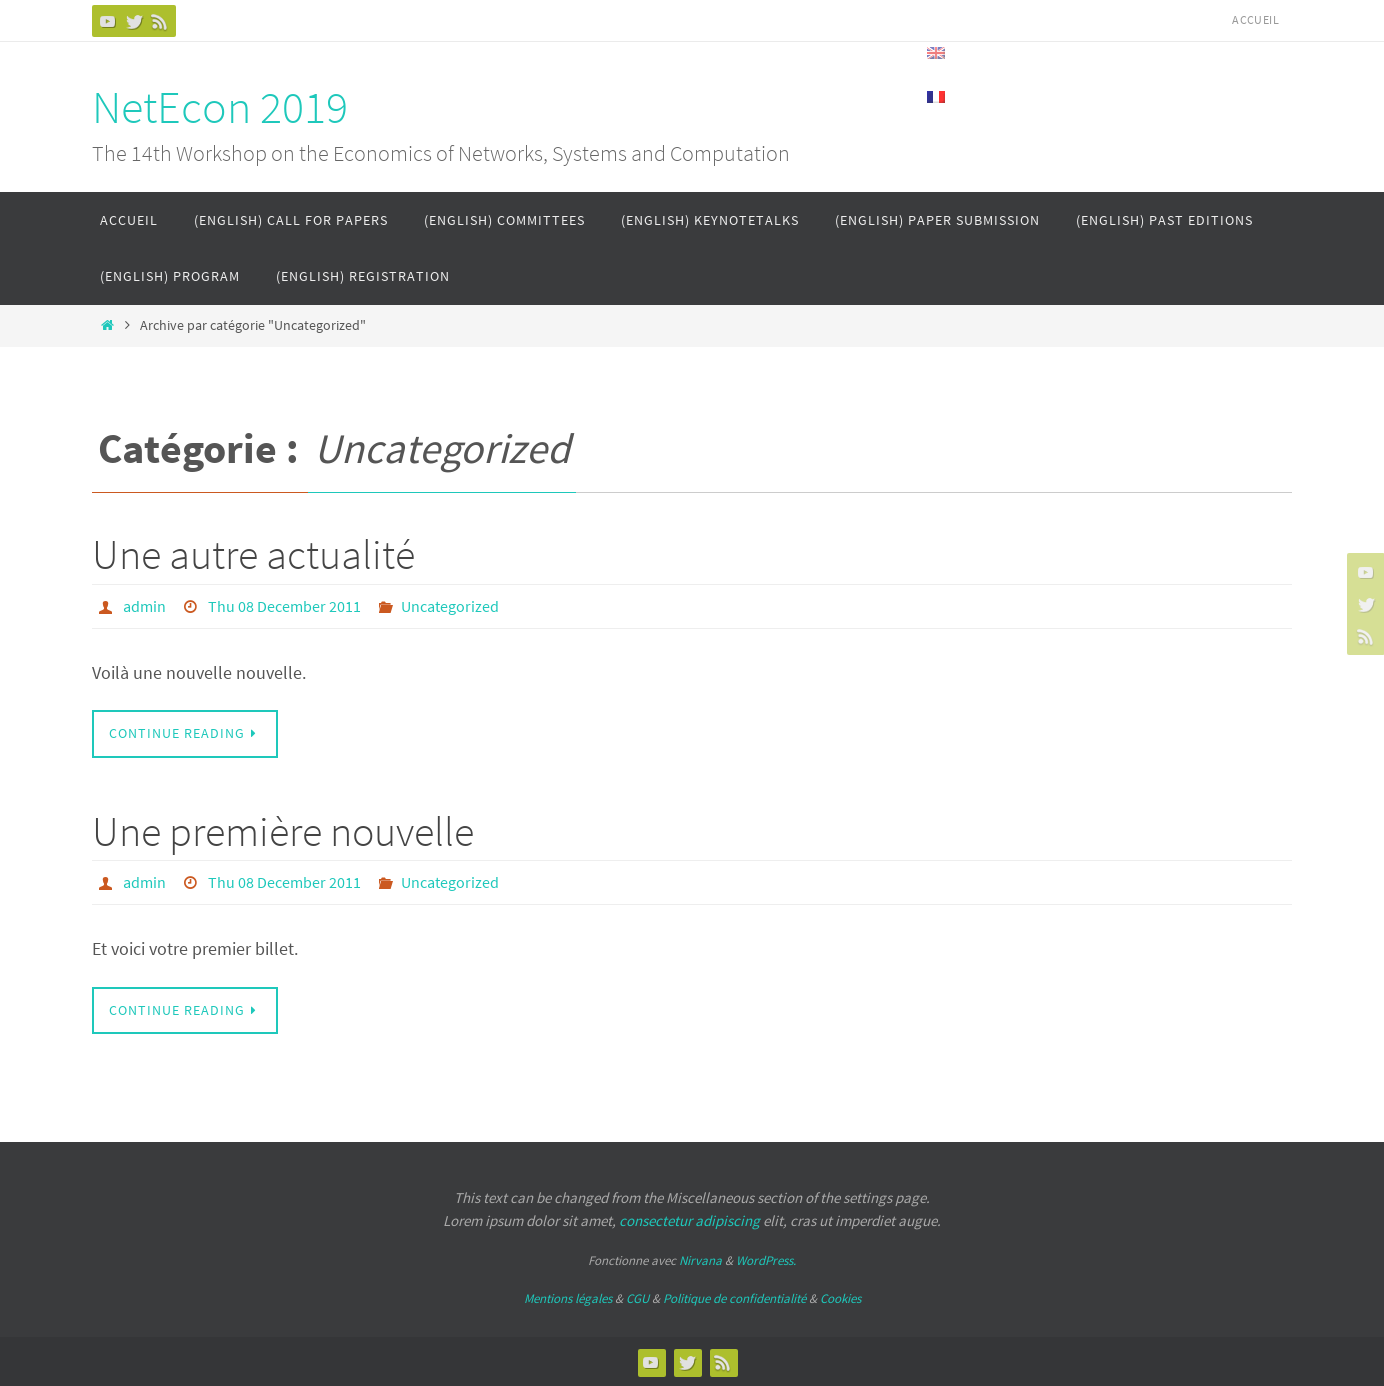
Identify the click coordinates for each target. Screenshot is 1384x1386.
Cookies (840, 1296)
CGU (637, 1296)
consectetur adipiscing (689, 1218)
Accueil (1255, 19)
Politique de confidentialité (734, 1296)
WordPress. (766, 1259)
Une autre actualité (253, 554)
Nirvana (700, 1259)
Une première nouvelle (283, 830)
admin (144, 606)
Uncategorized (450, 606)
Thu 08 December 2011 (284, 606)
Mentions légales (568, 1296)
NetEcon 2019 (220, 107)
